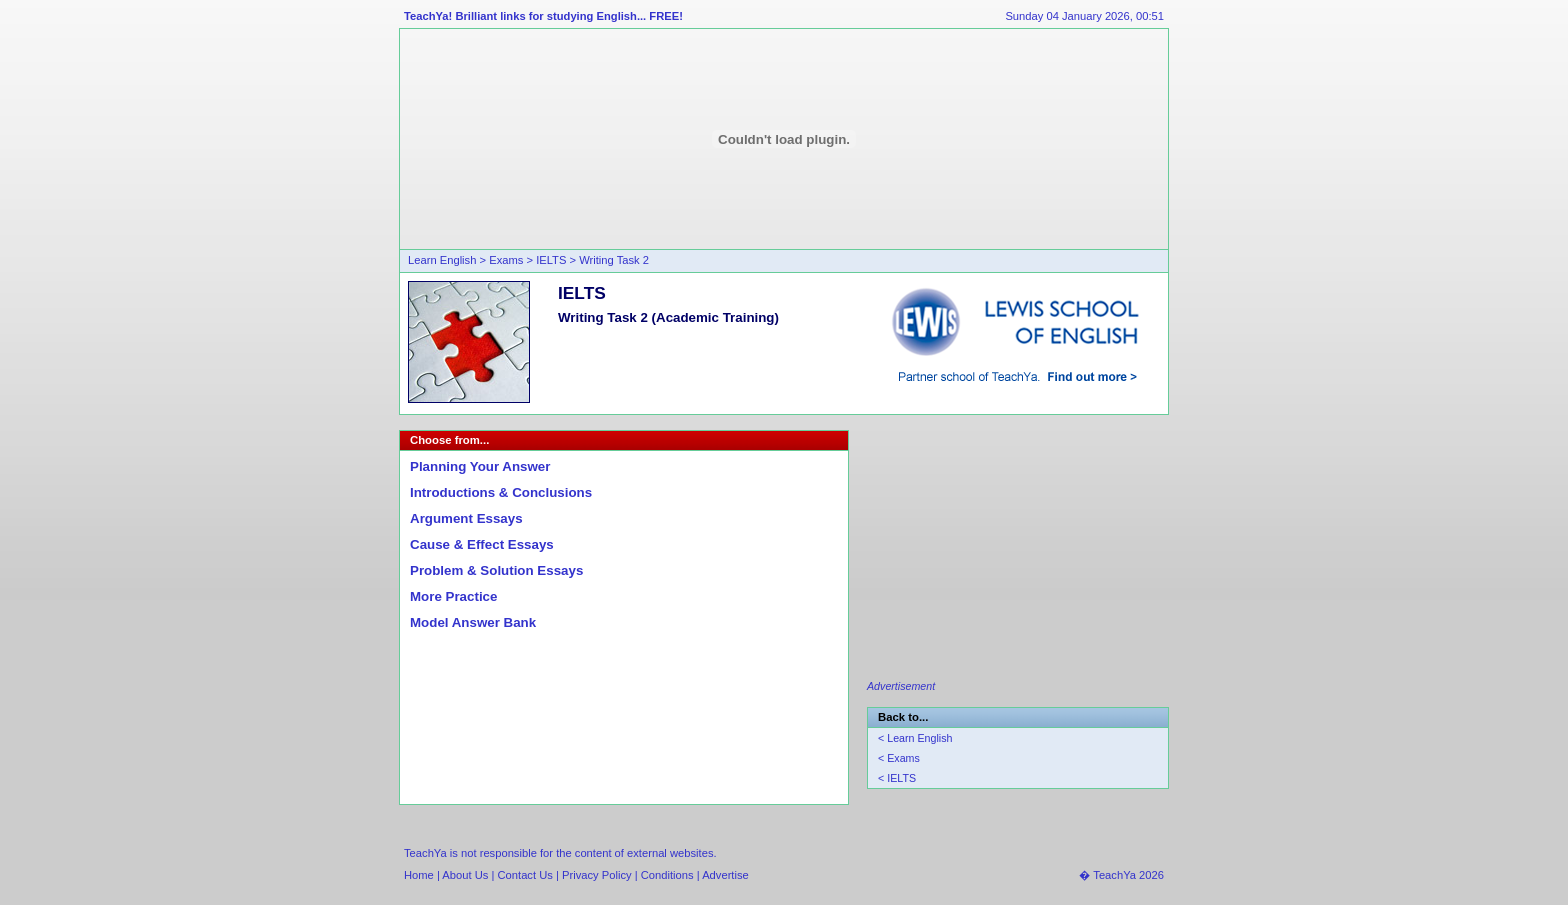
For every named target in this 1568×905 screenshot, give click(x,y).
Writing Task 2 (614, 260)
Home (419, 875)
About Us (466, 875)
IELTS (551, 260)
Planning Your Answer (480, 466)
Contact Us (525, 875)
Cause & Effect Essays (482, 544)
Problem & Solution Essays (496, 570)
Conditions (667, 875)
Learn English (442, 260)
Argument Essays (466, 518)
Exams (506, 260)
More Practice (453, 596)
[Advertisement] (1017, 555)
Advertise (725, 875)
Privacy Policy (597, 875)
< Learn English (915, 738)
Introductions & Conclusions (501, 492)
